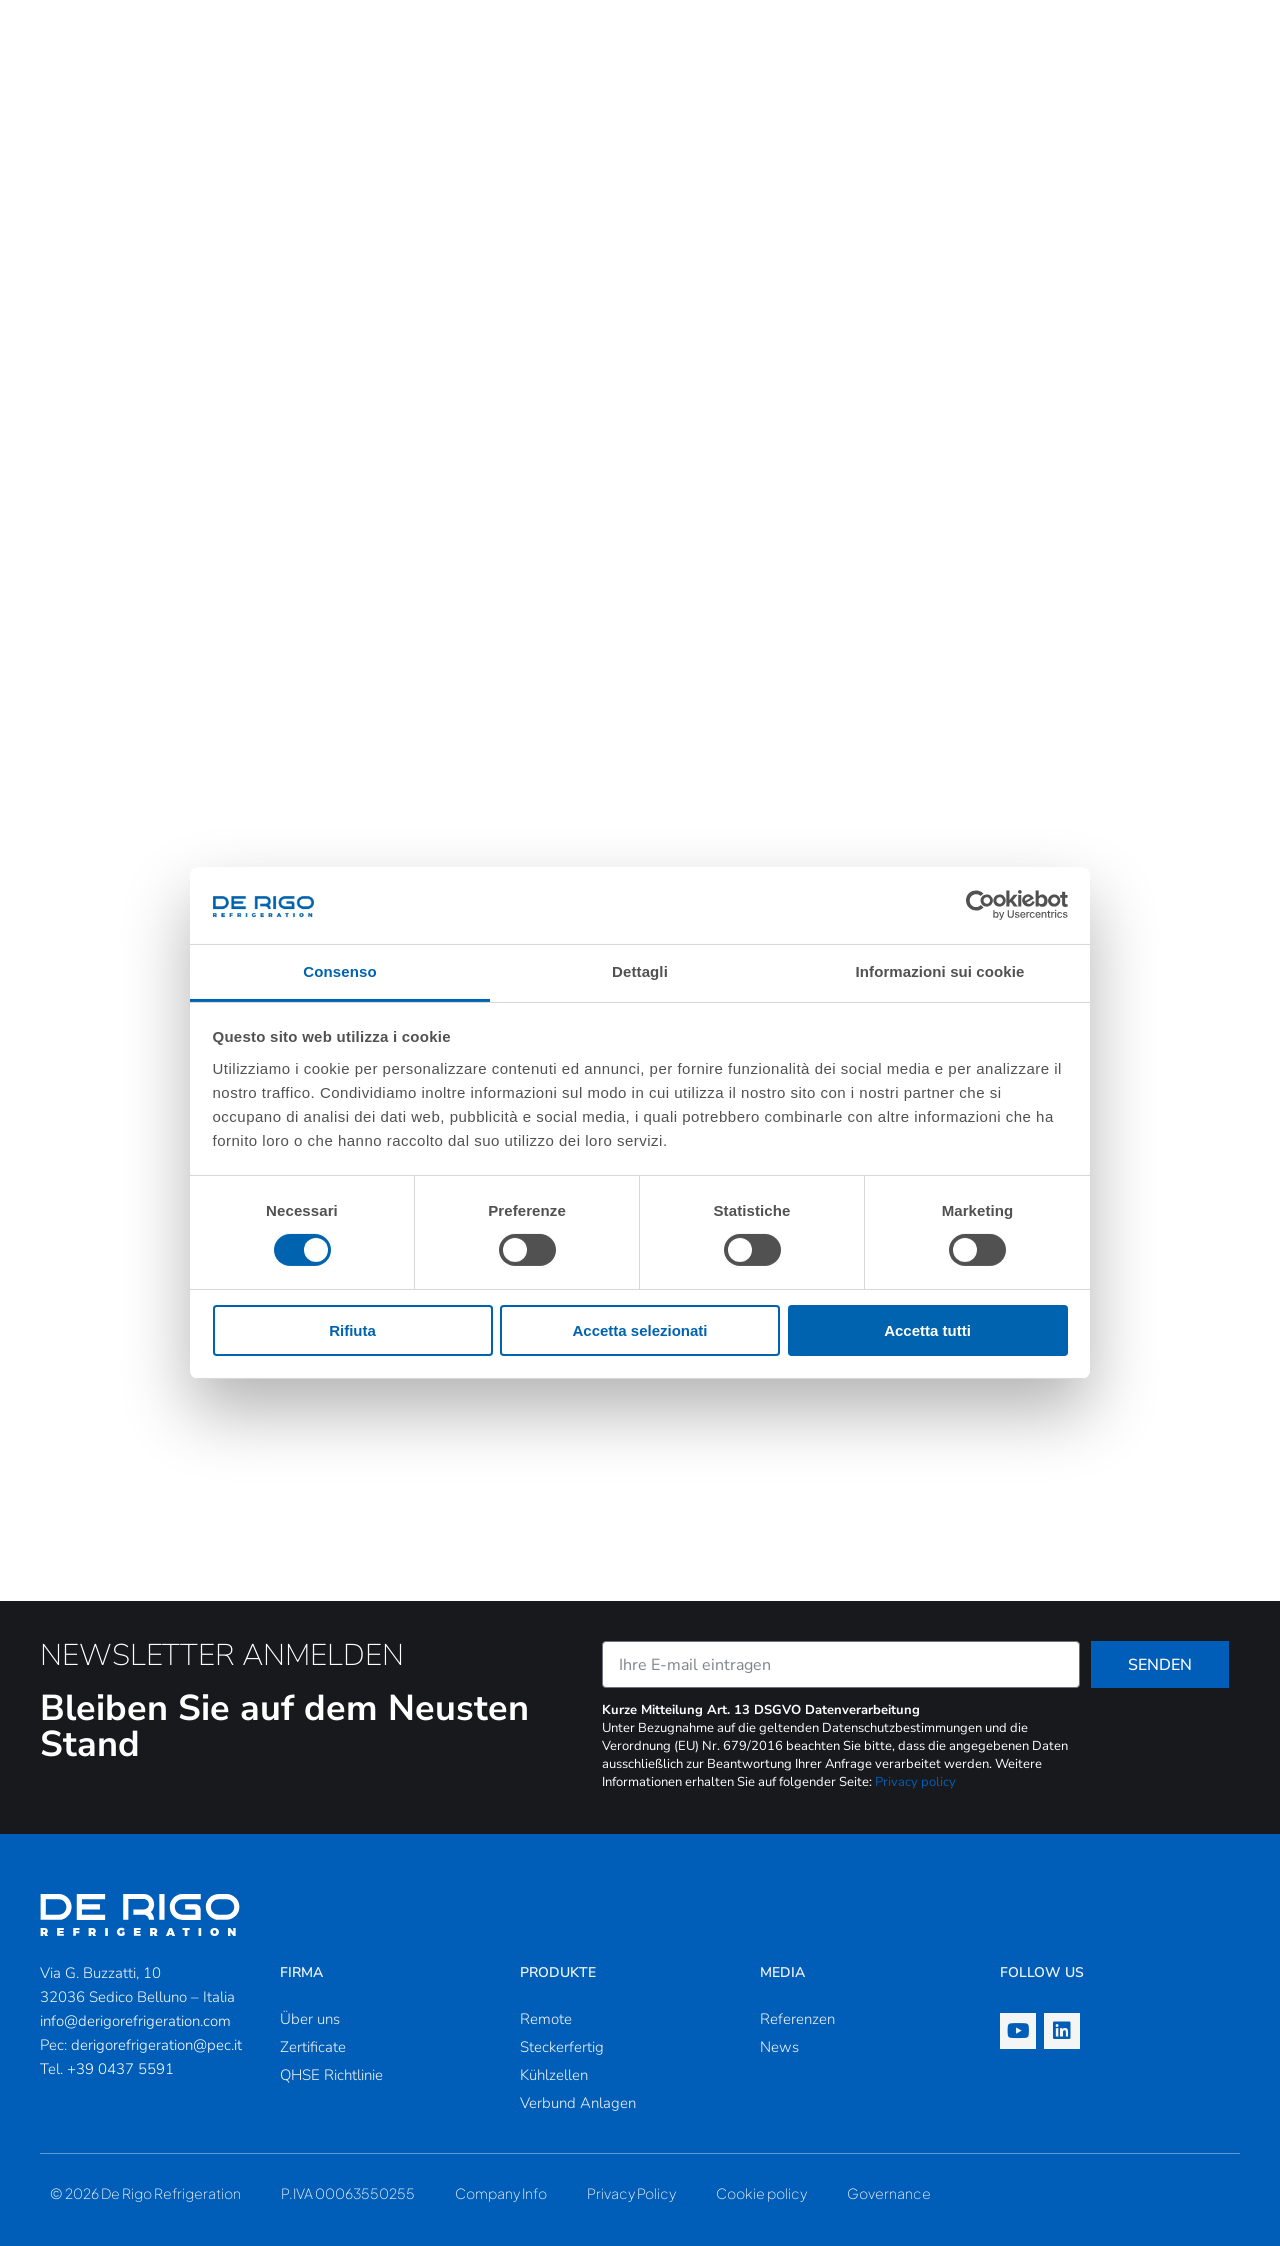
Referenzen (797, 2019)
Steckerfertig (562, 2047)
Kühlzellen (554, 2075)
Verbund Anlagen (578, 2103)
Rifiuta (352, 1330)
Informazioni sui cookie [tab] (940, 971)
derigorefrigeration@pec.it (156, 2045)
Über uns (310, 2019)
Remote (546, 2019)
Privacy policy (915, 1782)
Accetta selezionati (639, 1330)
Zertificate (313, 2047)
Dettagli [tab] (640, 971)
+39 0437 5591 (120, 2069)
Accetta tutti (927, 1330)
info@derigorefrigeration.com (135, 2021)
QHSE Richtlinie (331, 2075)
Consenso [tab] (339, 971)
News (779, 2047)
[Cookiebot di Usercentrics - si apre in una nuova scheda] (980, 905)
